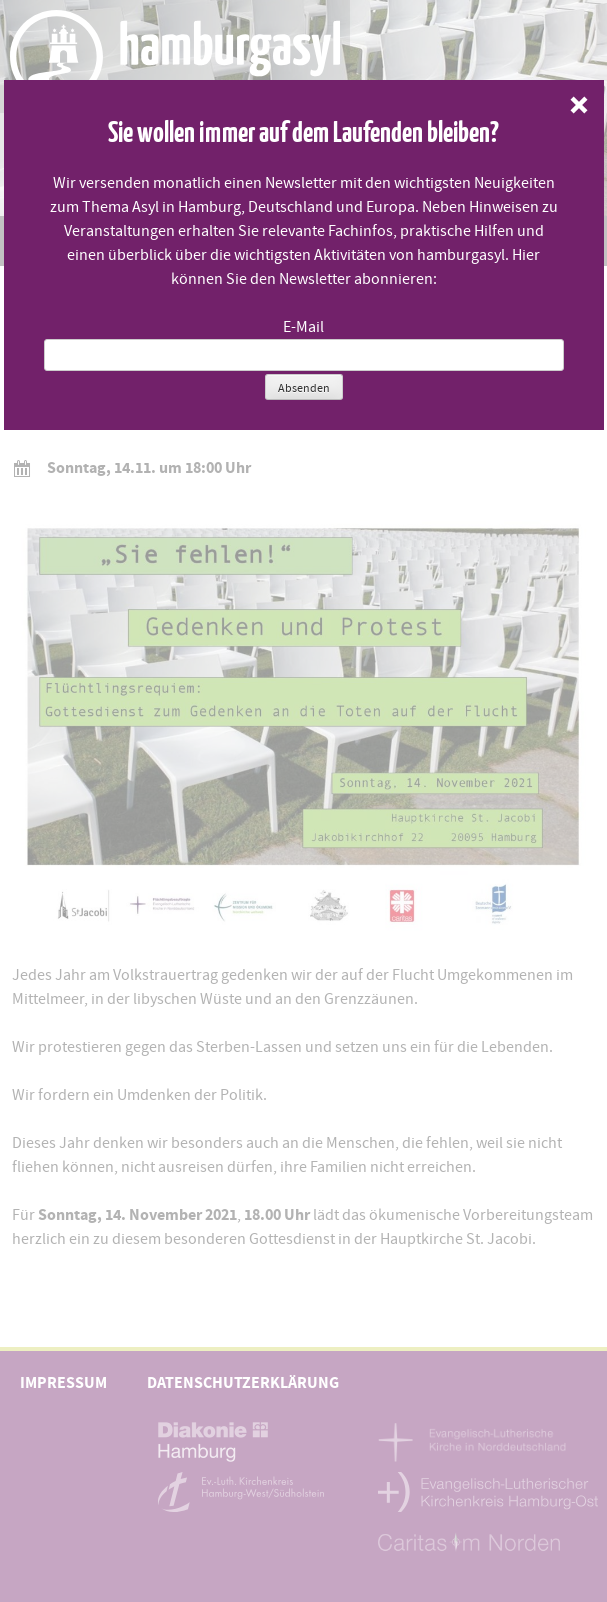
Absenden (304, 388)
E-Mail (303, 327)
